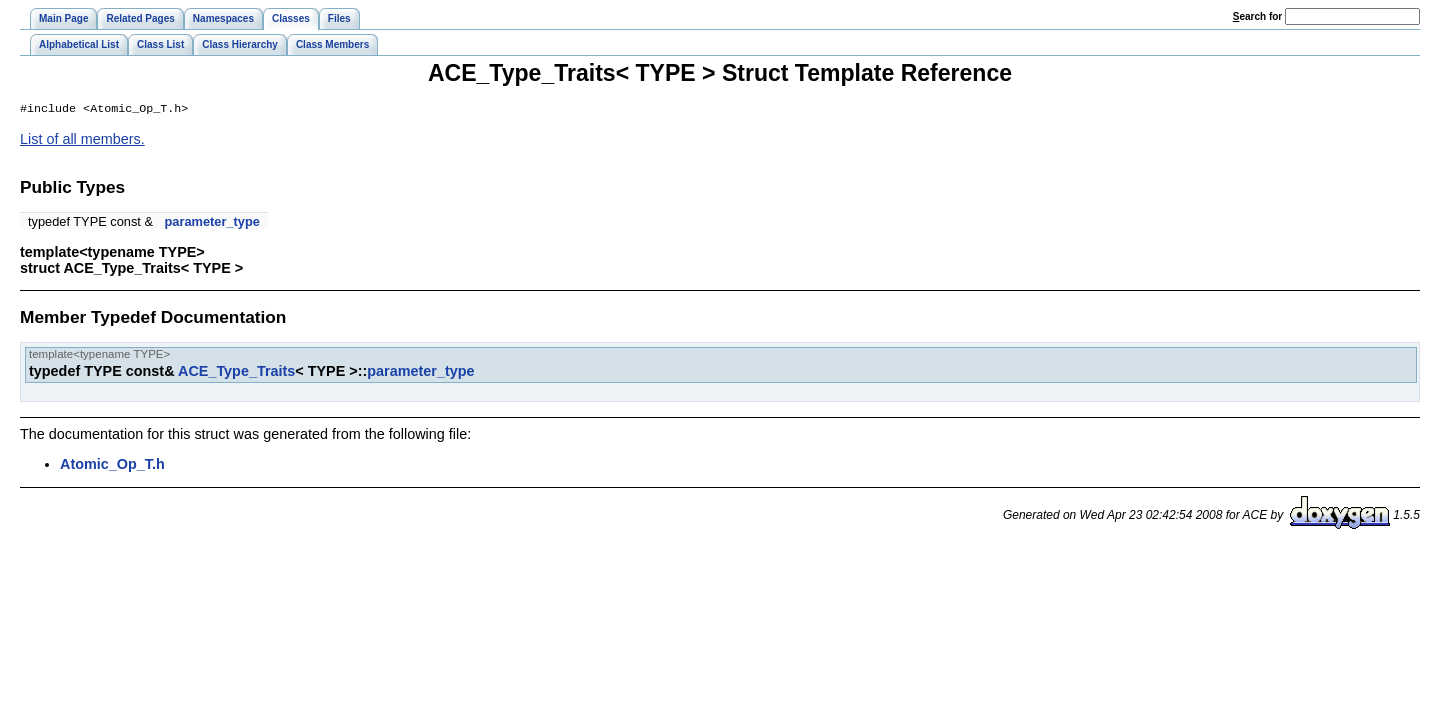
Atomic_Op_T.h (112, 466)
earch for (1257, 16)
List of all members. (82, 141)
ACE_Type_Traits (236, 373)
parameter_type (212, 223)
